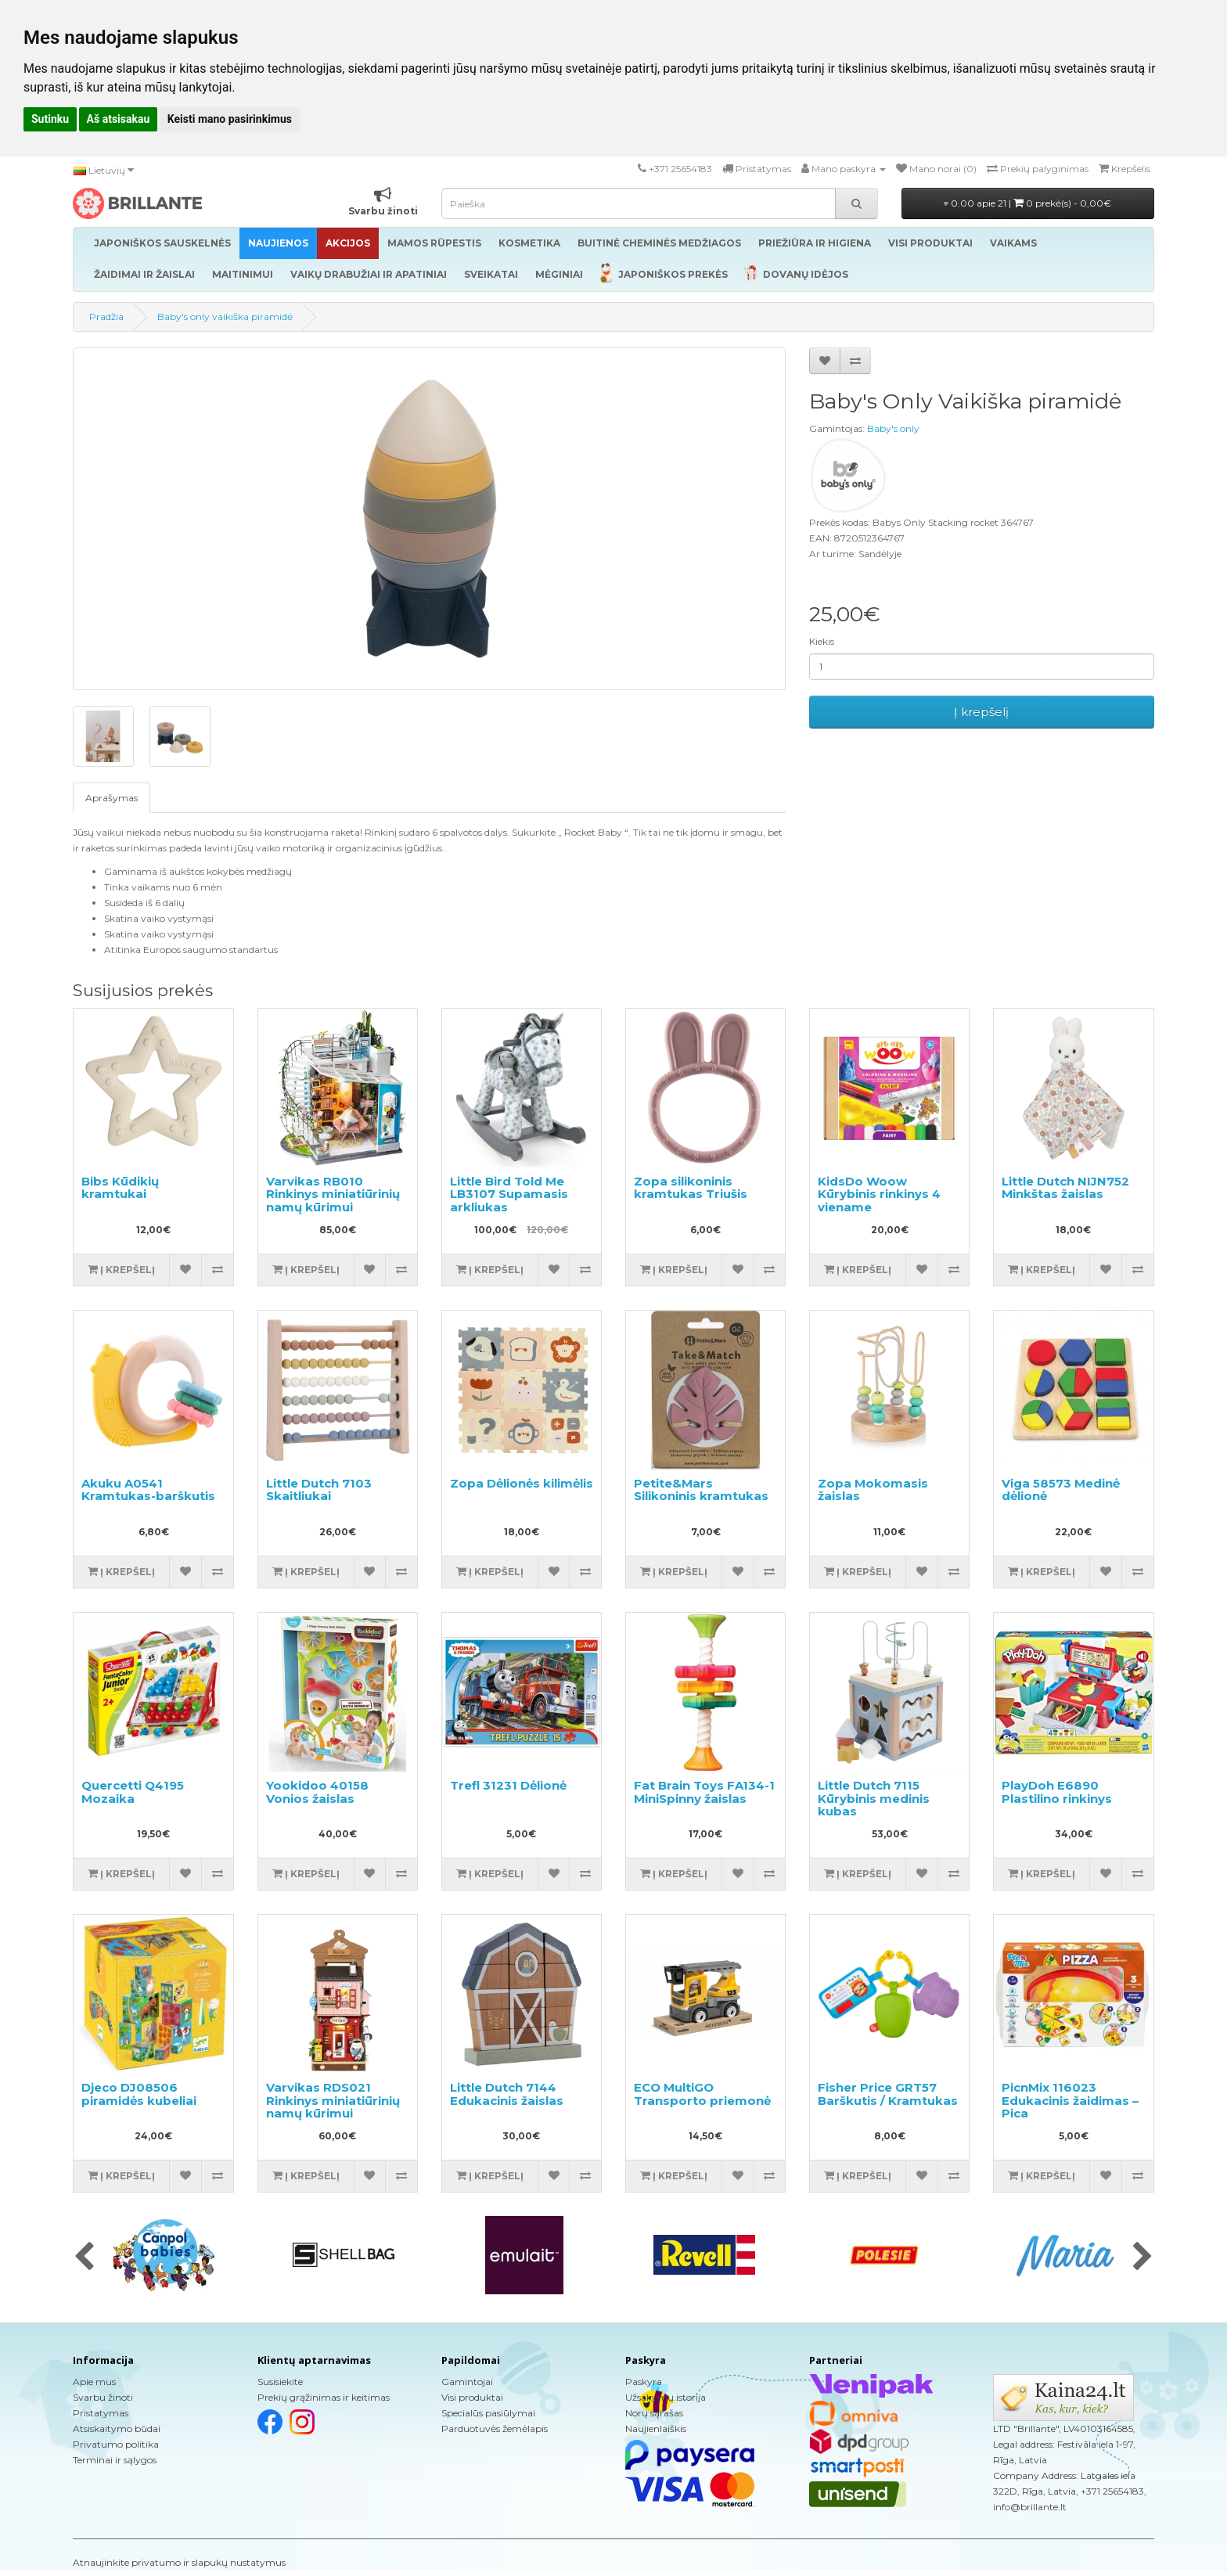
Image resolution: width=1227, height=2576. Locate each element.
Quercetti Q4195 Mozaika (132, 1792)
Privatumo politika (116, 2444)
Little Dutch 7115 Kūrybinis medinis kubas (874, 1798)
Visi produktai (472, 2397)
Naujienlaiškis (655, 2428)
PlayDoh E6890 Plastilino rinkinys (1057, 1792)
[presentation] (84, 2257)
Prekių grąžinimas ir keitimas (323, 2397)
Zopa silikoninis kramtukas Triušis (690, 1188)
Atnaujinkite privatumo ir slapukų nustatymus (179, 2562)
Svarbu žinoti (103, 2397)
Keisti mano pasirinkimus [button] (229, 119)
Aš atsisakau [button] (118, 119)
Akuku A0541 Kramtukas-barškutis (148, 1490)
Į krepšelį (981, 711)
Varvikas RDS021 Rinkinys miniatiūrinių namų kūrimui (333, 2100)
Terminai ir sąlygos (115, 2460)
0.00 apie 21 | (1027, 203)
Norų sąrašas (654, 2413)
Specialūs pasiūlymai (488, 2413)
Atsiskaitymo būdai (116, 2428)
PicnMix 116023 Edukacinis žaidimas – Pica (1070, 2100)
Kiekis (821, 641)
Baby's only (893, 428)
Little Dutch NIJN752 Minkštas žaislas (1065, 1188)
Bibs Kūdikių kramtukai (120, 1188)
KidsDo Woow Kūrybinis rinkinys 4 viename (879, 1194)
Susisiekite (280, 2381)
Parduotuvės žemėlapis (494, 2428)
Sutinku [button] (50, 119)
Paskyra (643, 2381)
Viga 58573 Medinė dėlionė (1061, 1490)
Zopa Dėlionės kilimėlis (521, 1483)
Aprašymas (111, 798)
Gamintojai (467, 2381)
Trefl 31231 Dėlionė (508, 1785)
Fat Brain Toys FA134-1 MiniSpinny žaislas (704, 1792)
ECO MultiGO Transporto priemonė (702, 2094)
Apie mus (94, 2381)
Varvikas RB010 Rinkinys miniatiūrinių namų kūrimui (333, 1194)
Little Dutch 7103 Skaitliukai (319, 1490)
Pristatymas (100, 2413)
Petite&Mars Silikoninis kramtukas (701, 1490)
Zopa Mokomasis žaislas (873, 1490)
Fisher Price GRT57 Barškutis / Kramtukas (888, 2094)
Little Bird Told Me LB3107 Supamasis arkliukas (509, 1194)
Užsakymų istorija (665, 2397)
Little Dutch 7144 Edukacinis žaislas (506, 2094)
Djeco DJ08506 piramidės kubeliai (138, 2094)
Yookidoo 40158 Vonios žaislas (317, 1792)
